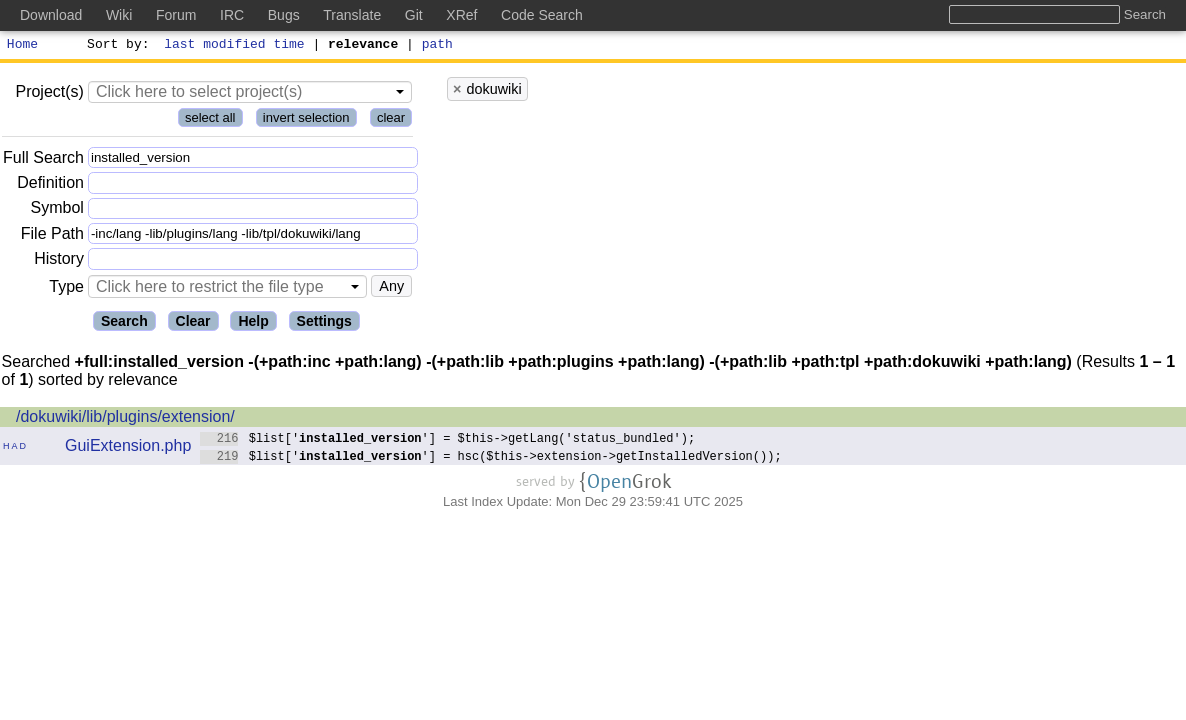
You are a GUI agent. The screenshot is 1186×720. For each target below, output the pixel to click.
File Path (52, 236)
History (59, 261)
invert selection (306, 120)
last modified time (235, 46)
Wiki (119, 15)
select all (210, 120)
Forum (176, 15)
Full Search (43, 160)
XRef (461, 15)
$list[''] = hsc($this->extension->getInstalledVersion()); (491, 458)
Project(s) (49, 94)
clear (391, 120)
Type (66, 289)
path (437, 46)
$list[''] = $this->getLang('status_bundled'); (447, 440)
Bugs (284, 15)
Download (51, 15)
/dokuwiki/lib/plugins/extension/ (125, 419)
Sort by (115, 46)
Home (22, 46)
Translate (352, 15)
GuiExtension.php (128, 448)
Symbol (57, 211)
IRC (232, 15)
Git (414, 15)
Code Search (542, 15)
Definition (50, 185)
